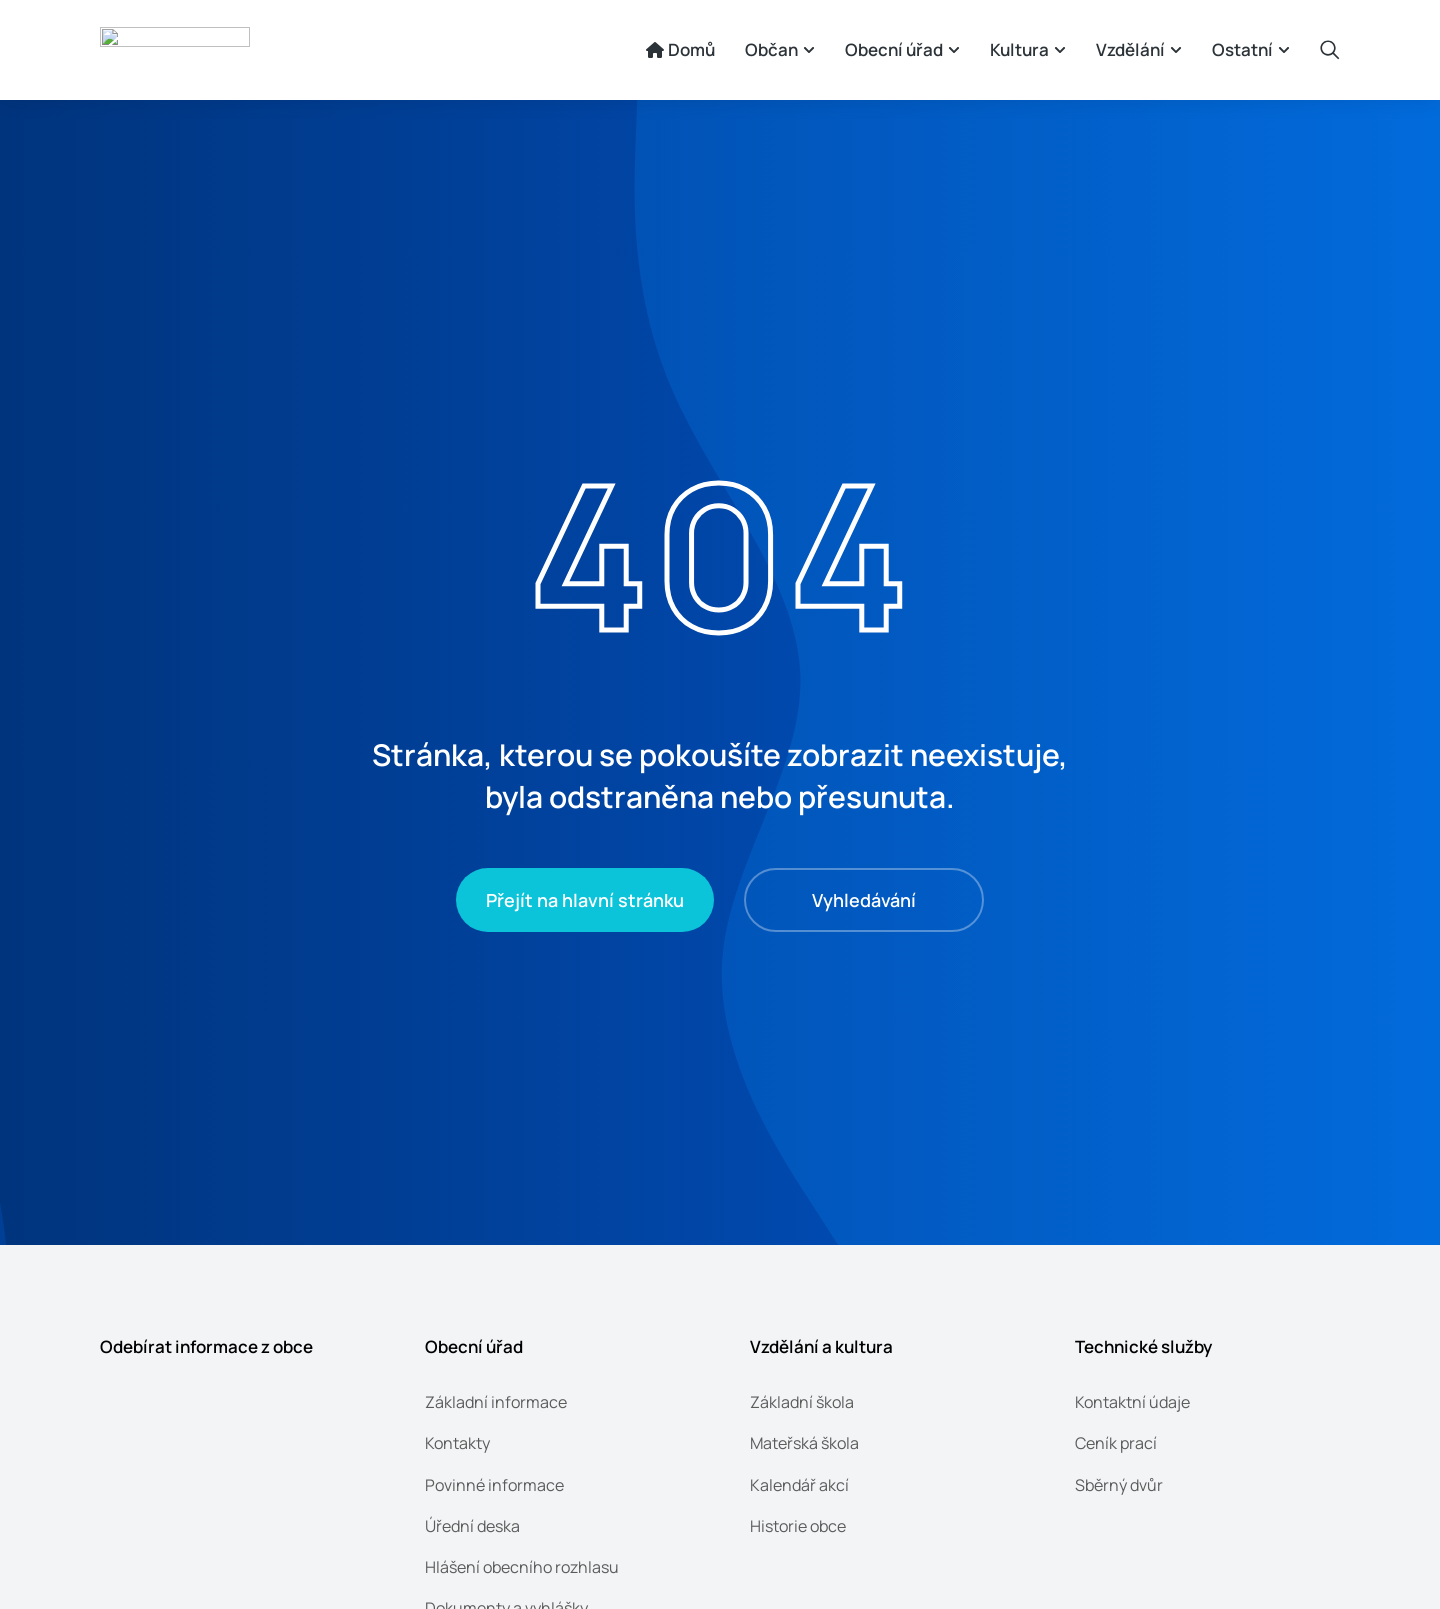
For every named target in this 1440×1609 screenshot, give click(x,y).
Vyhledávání (864, 900)
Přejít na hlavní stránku (585, 900)
